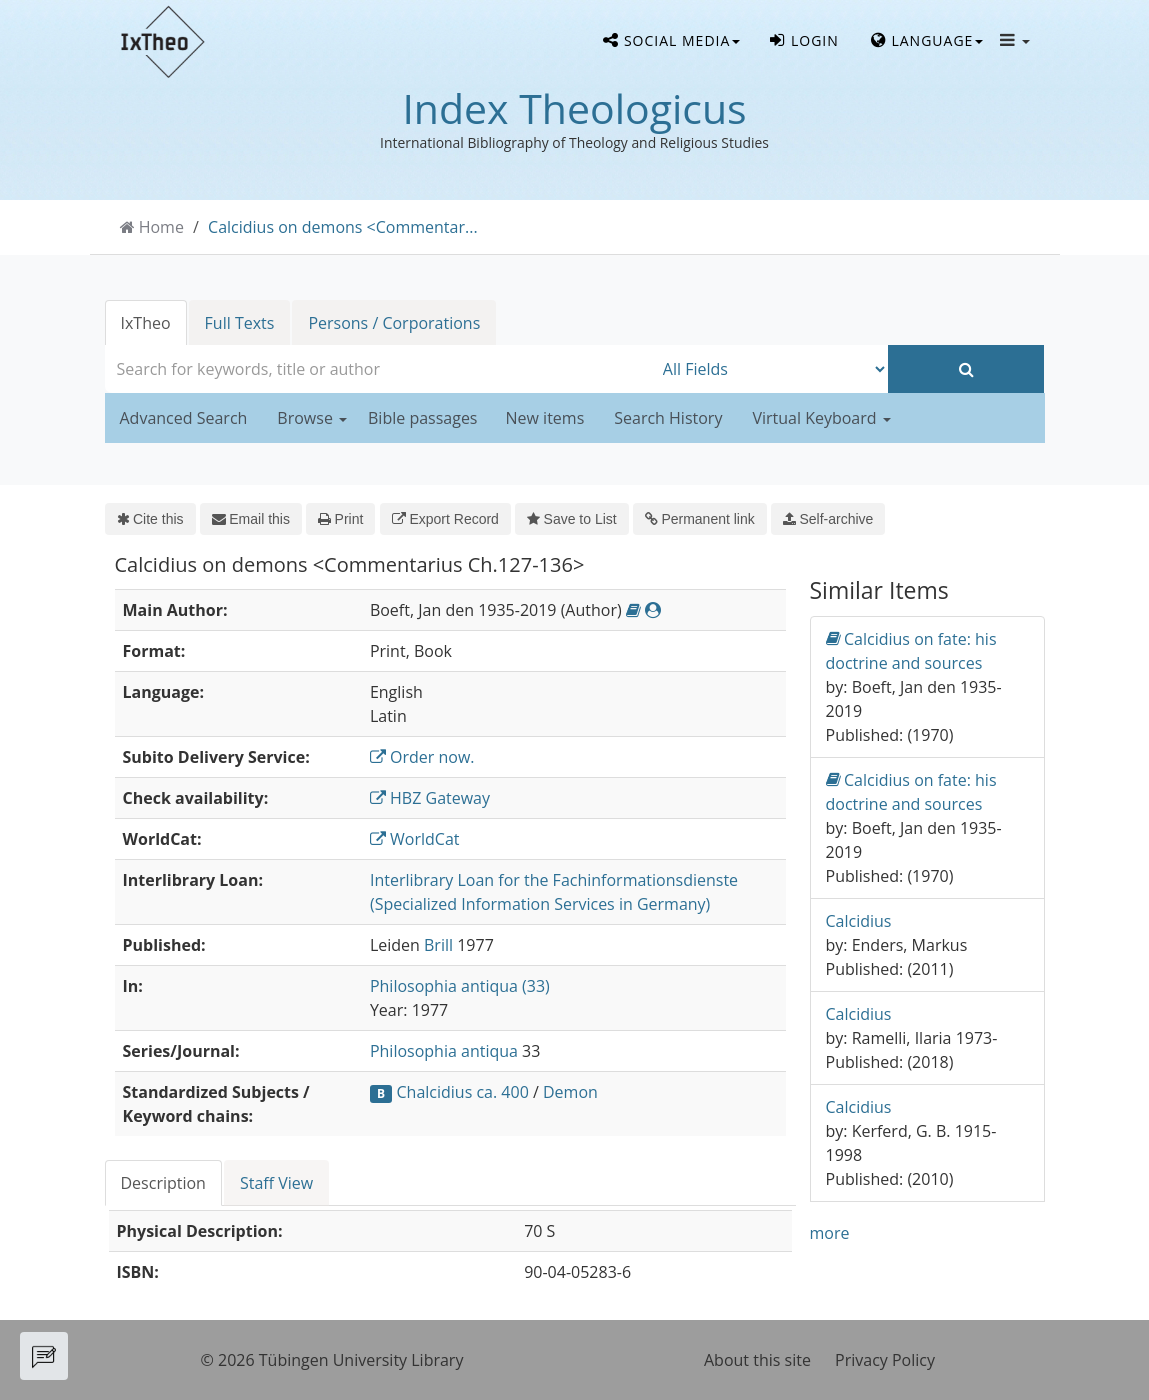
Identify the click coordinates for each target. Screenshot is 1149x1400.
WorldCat (415, 839)
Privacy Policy (885, 1360)
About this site (757, 1360)
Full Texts (240, 323)
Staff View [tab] (276, 1183)
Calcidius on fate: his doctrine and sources (911, 650)
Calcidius (859, 921)
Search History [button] (668, 418)
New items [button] (545, 418)
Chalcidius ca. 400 (463, 1092)
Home (161, 227)
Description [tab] (163, 1183)
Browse (312, 418)
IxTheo (146, 323)
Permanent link (700, 519)
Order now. (422, 757)
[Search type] (770, 369)
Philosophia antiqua (444, 1051)
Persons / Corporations (394, 323)
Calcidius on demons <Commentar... (343, 227)
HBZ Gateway (430, 798)
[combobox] (379, 369)
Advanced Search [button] (184, 418)
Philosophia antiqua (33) (460, 986)
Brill (438, 945)
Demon (570, 1092)
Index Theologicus (574, 108)
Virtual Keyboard (821, 418)
